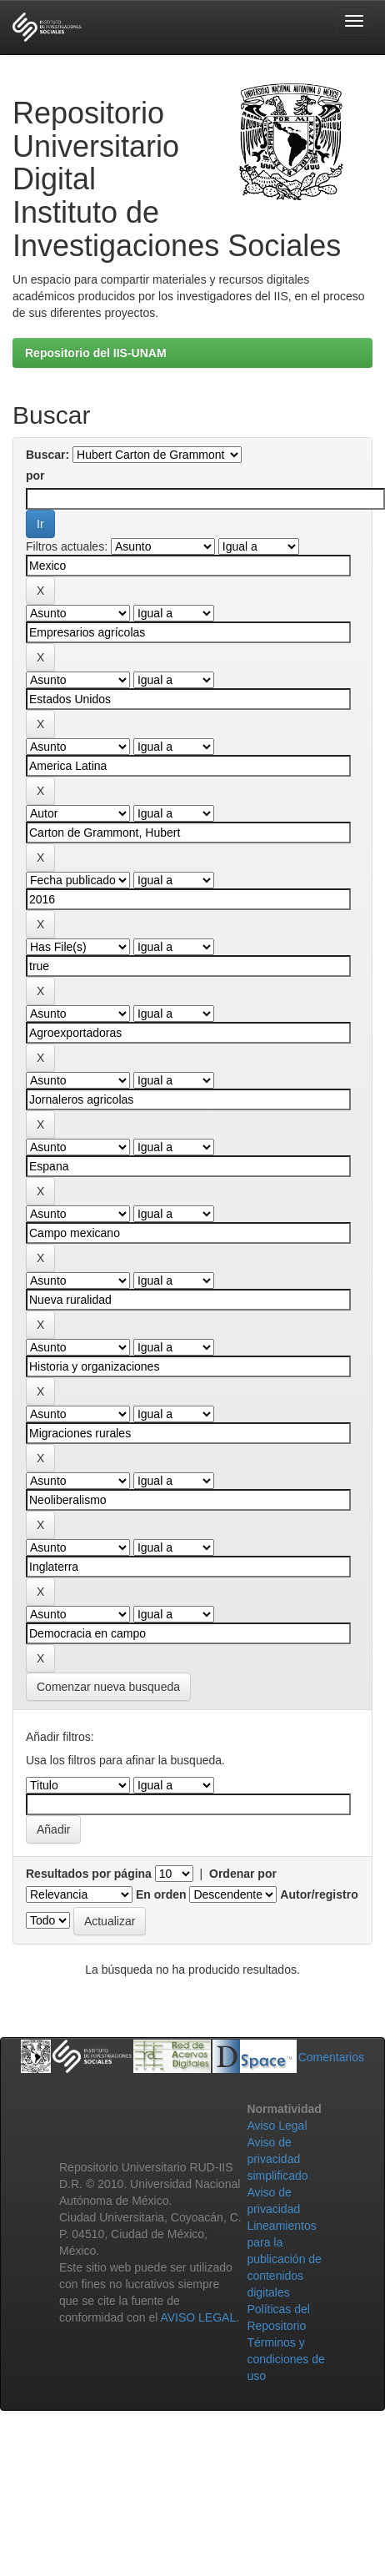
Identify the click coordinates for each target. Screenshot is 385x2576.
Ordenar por (243, 1873)
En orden (161, 1894)
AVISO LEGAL (198, 2317)
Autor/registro (319, 1894)
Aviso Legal (277, 2125)
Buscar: (47, 454)
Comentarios (331, 2057)
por (35, 475)
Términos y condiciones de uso (285, 2359)
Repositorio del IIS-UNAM (96, 353)
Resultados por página (89, 1873)
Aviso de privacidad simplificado (277, 2159)
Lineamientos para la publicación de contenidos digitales (284, 2259)
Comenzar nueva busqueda (108, 1686)
